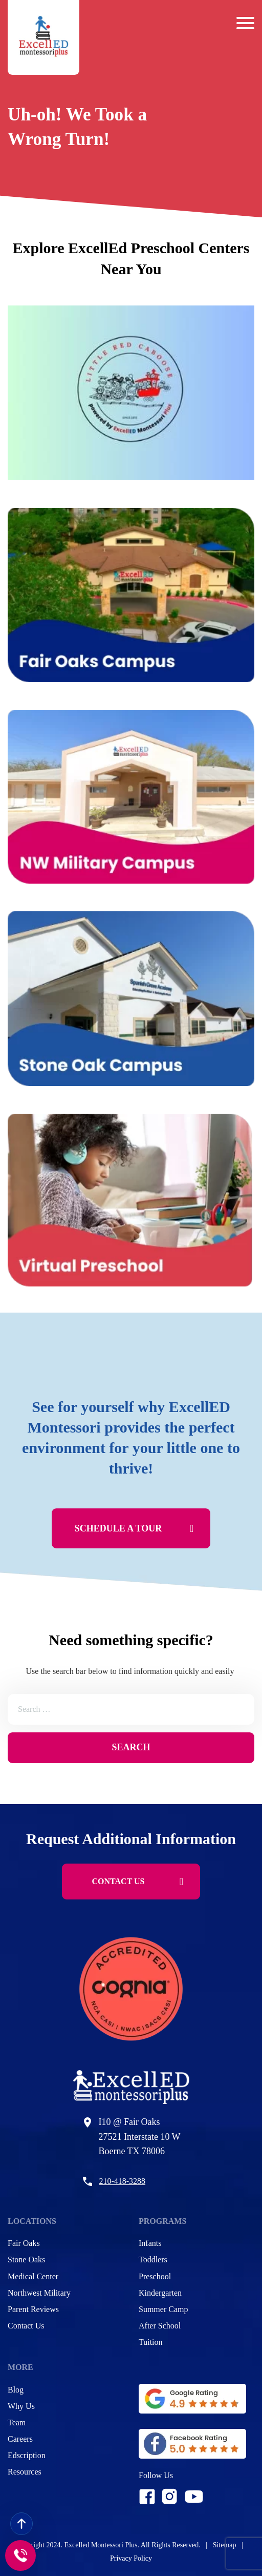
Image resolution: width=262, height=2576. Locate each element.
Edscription (27, 2455)
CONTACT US (138, 1881)
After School (160, 2325)
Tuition (151, 2342)
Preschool (155, 2276)
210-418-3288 (122, 2181)
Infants (150, 2243)
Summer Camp (163, 2309)
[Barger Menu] (245, 23)
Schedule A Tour (134, 1528)
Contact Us (26, 2325)
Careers (20, 2439)
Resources (24, 2471)
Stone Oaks (26, 2259)
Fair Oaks (24, 2243)
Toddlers (153, 2259)
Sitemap (225, 2545)
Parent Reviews (33, 2309)
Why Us (21, 2406)
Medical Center (33, 2276)
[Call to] (20, 2555)
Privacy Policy (131, 2558)
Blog (16, 2389)
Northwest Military (39, 2292)
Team (17, 2422)
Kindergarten (160, 2292)
